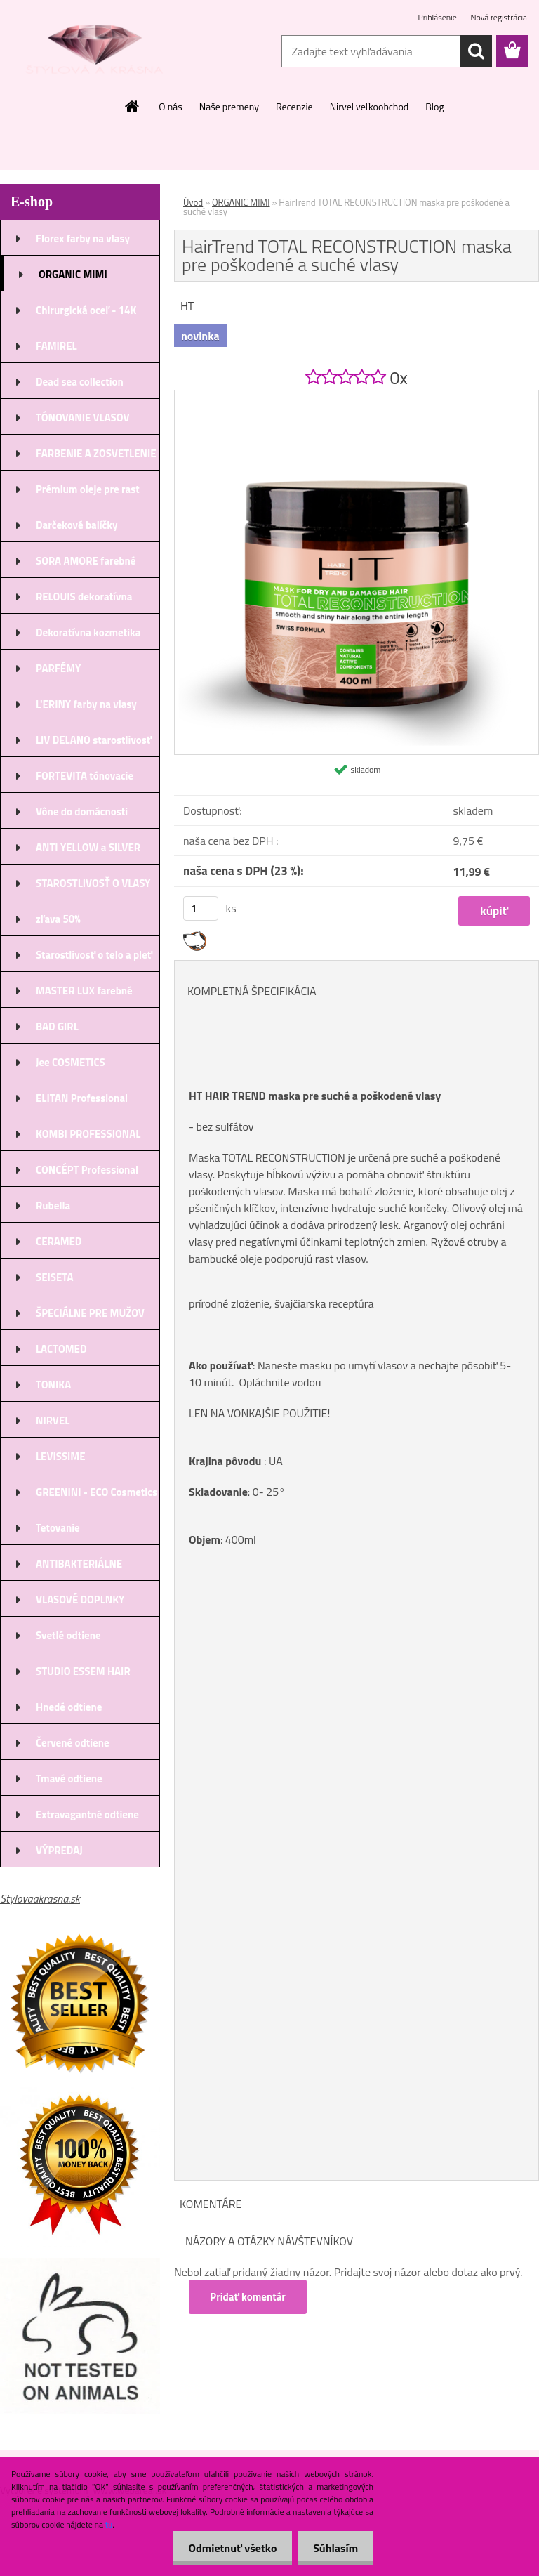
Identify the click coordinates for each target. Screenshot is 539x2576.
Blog (434, 106)
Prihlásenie (438, 17)
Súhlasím (333, 2547)
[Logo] (96, 52)
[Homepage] (132, 106)
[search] (476, 51)
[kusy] (200, 908)
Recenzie (294, 106)
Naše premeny (229, 106)
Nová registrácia (498, 17)
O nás (170, 106)
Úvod (193, 202)
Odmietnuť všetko (226, 2547)
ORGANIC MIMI (241, 202)
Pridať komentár (248, 2297)
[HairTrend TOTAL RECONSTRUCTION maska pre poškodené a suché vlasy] (356, 396)
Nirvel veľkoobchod (369, 106)
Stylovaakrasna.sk (40, 1898)
